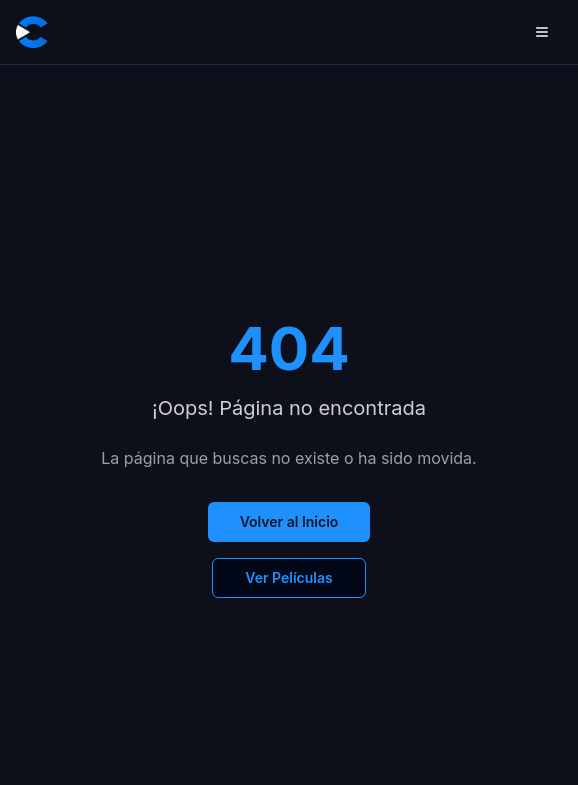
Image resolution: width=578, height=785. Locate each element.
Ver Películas (288, 577)
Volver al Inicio (289, 521)
